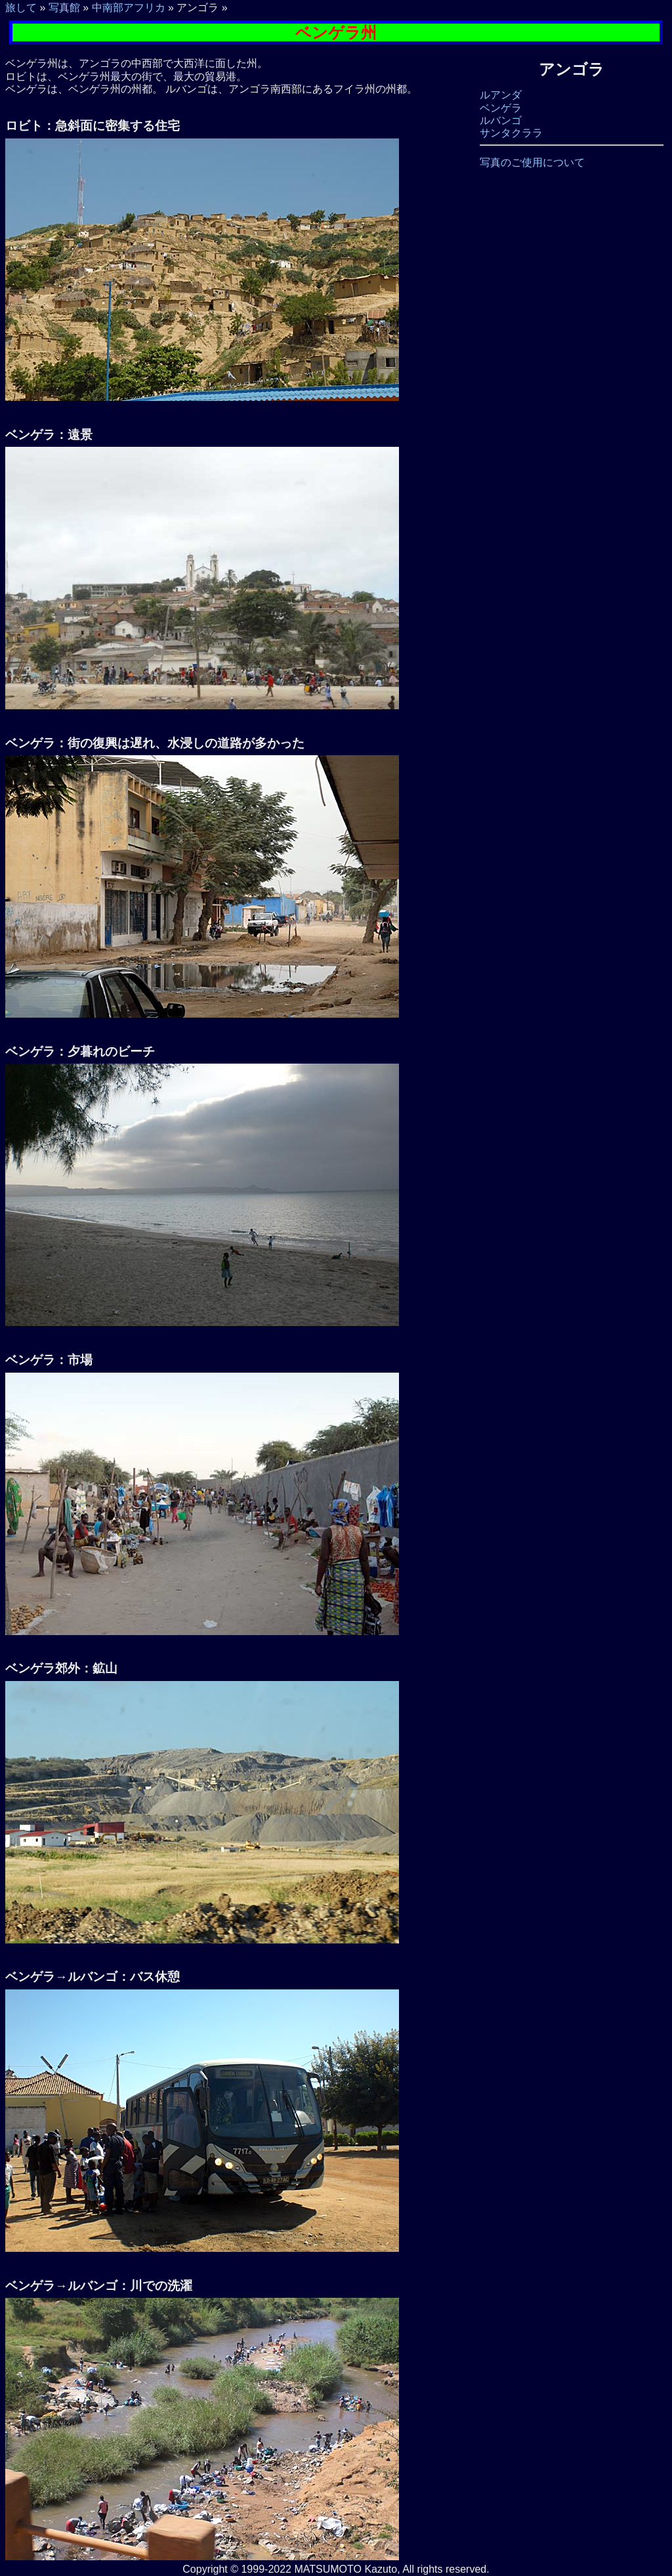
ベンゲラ (501, 108)
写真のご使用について (532, 162)
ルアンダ (501, 94)
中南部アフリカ (128, 7)
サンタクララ (511, 132)
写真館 (64, 7)
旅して (21, 7)
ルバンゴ (501, 120)
